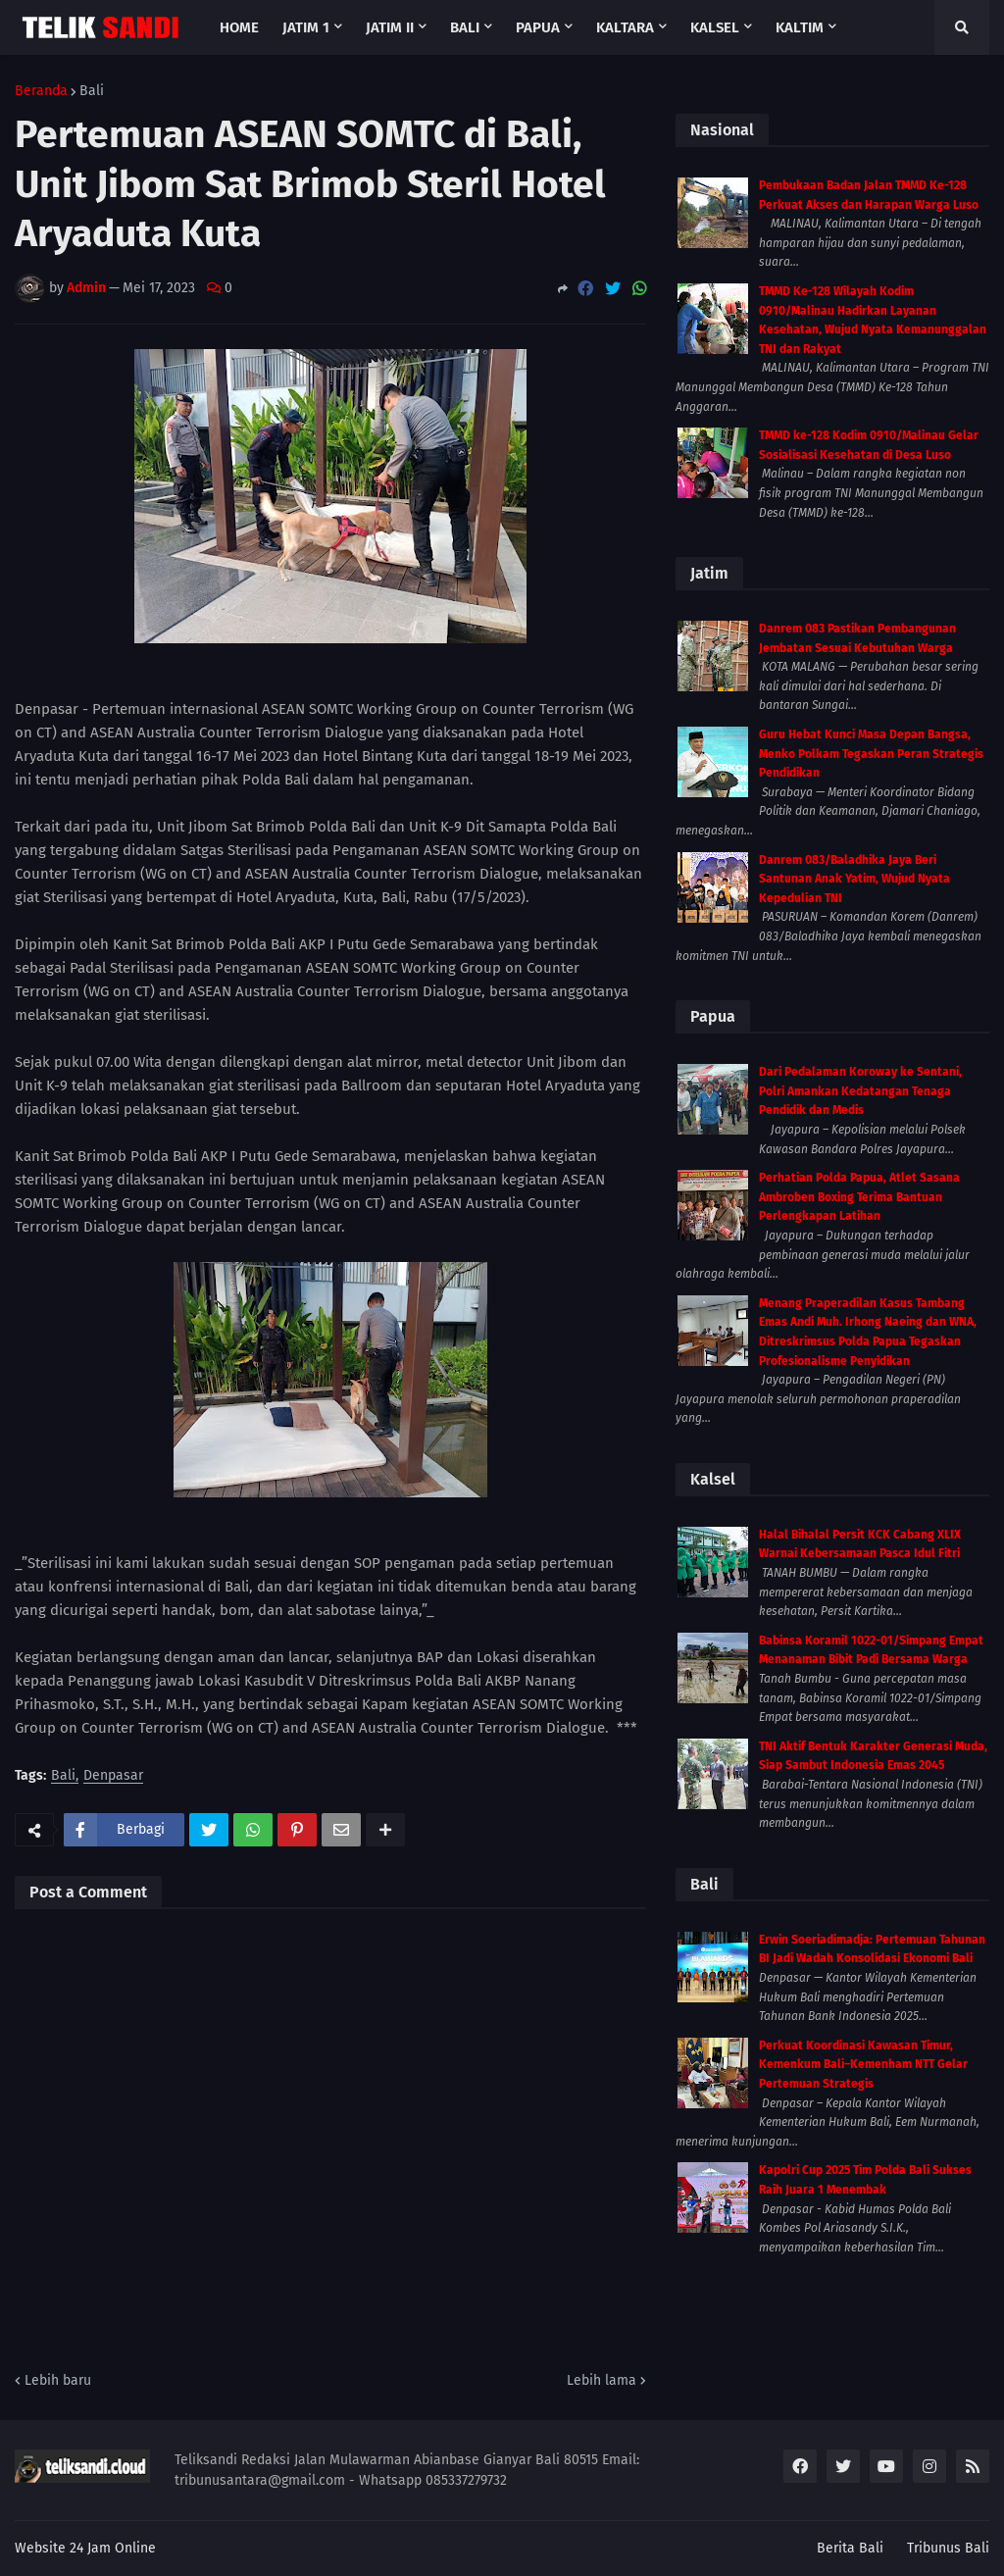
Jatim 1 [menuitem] (305, 27)
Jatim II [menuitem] (390, 27)
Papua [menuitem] (538, 27)
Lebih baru (58, 2380)
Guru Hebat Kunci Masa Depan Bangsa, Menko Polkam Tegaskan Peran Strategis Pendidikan (871, 754)
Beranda (41, 91)
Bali (91, 91)
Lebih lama (601, 2380)
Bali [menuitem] (464, 27)
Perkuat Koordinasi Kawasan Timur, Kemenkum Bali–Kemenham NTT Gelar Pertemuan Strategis (863, 2065)
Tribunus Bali (948, 2548)
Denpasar (113, 1776)
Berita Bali (850, 2548)
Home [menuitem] (239, 27)
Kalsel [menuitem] (714, 27)
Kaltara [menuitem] (625, 27)
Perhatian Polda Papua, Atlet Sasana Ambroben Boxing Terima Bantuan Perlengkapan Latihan (859, 1197)
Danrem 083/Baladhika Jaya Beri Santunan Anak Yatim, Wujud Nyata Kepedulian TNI (854, 879)
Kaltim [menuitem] (800, 27)
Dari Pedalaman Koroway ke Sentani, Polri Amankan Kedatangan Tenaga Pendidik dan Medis (860, 1091)
